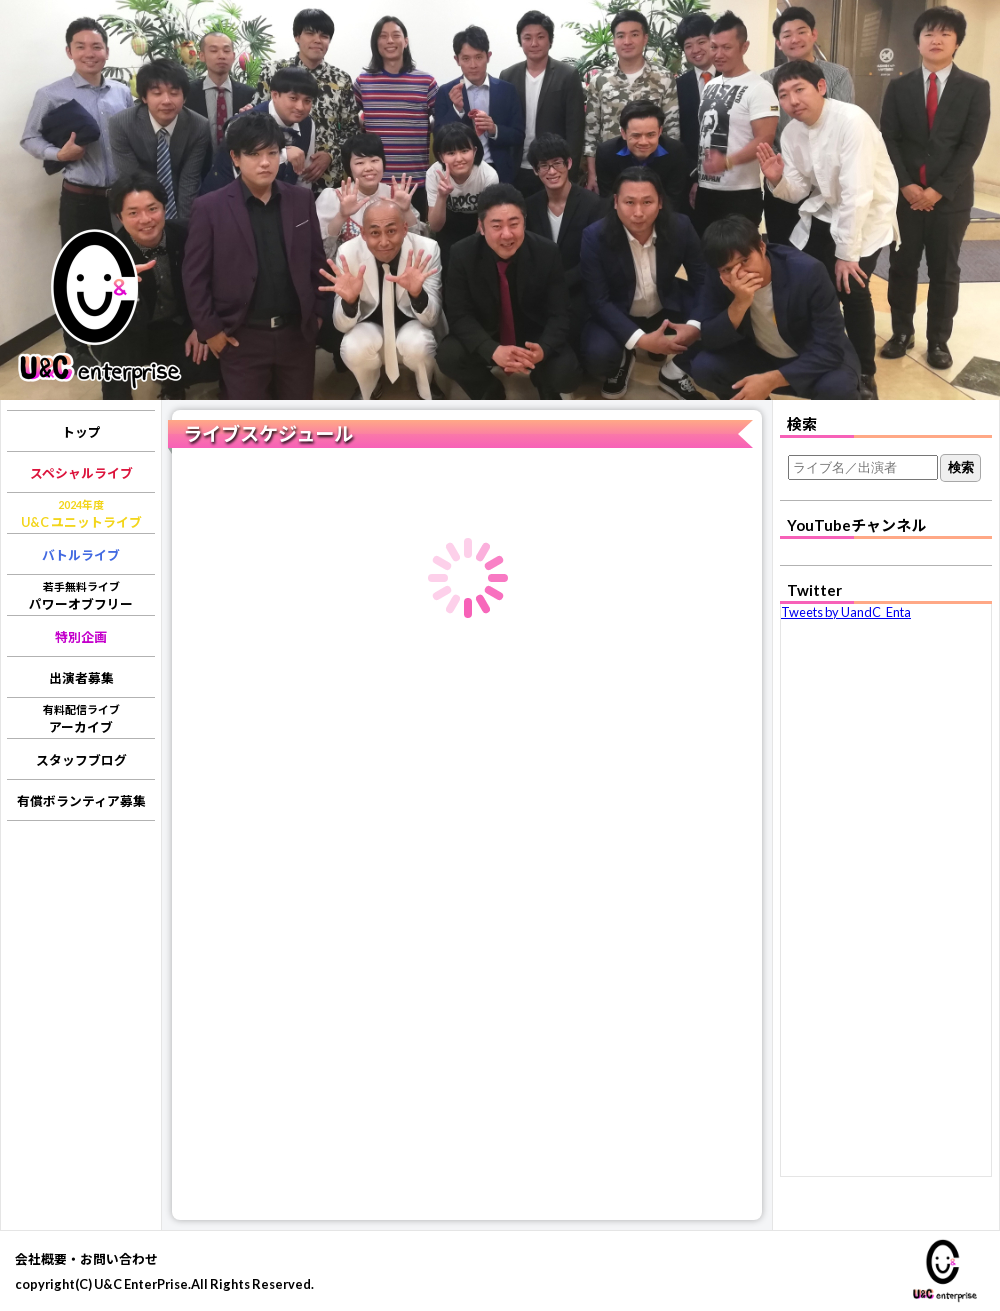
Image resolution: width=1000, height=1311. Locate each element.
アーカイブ (81, 719)
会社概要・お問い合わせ (86, 1259)
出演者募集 (81, 678)
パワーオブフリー (81, 596)
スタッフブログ (81, 760)
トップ (81, 432)
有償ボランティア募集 (81, 801)
